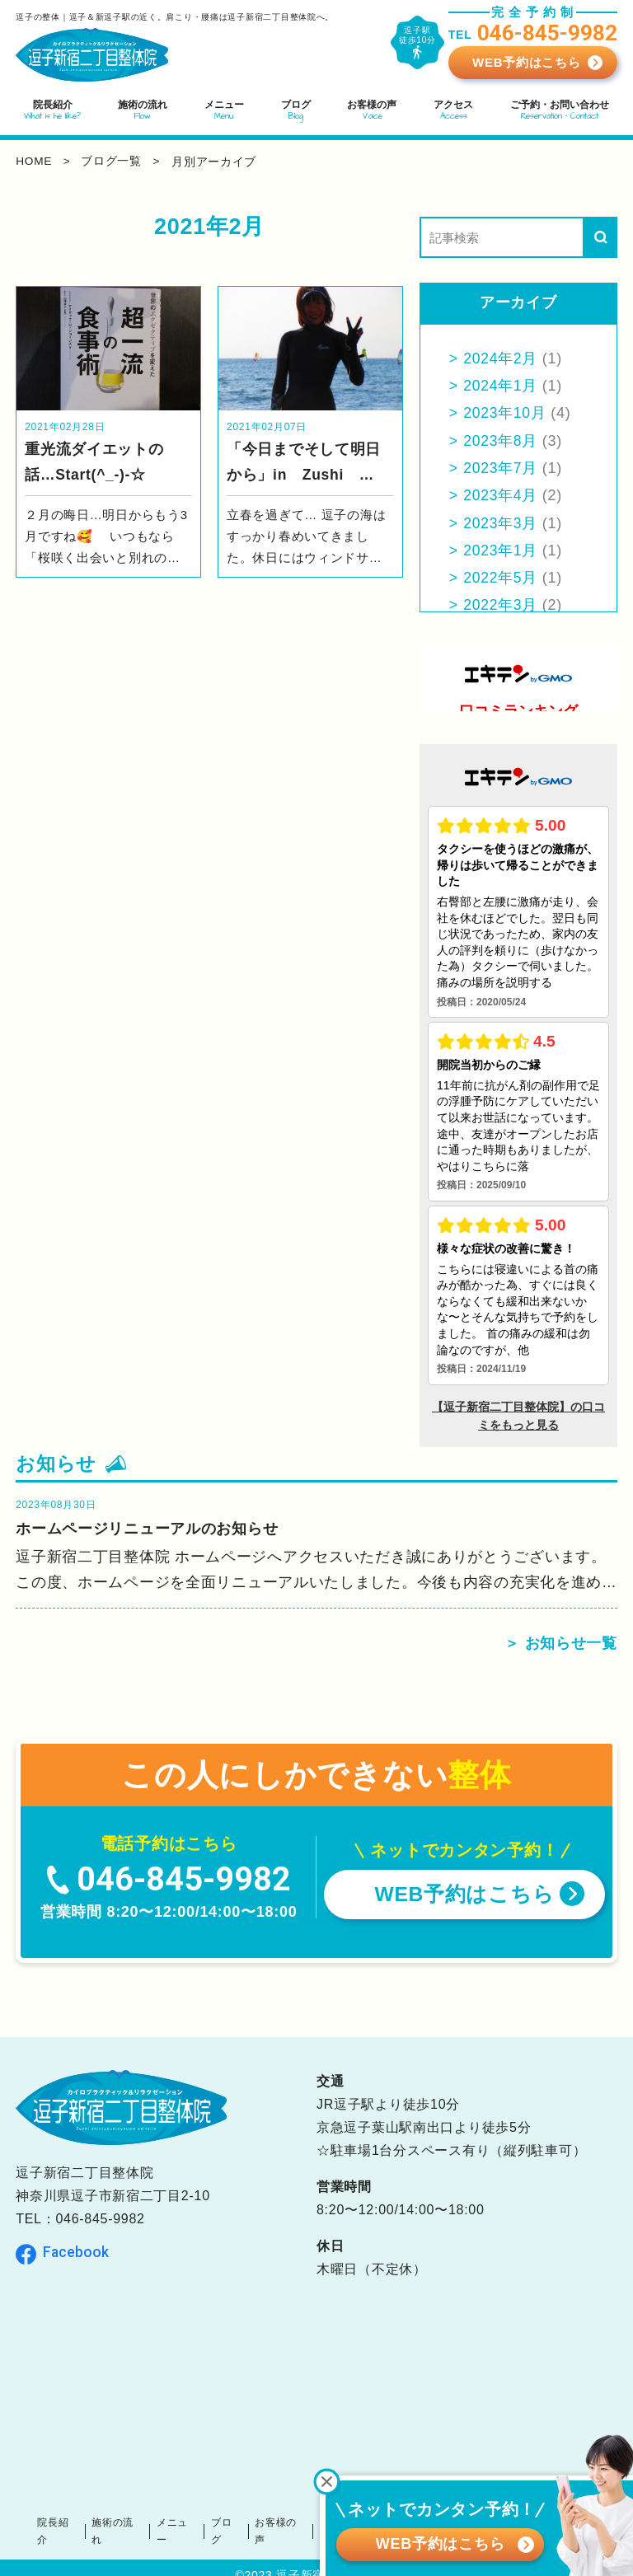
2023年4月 (501, 495)
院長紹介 (73, 2524)
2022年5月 (501, 577)
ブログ (232, 2524)
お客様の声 (284, 2524)
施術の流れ (130, 2524)
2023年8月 (501, 441)
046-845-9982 (99, 2221)
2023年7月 (501, 468)
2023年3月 (501, 523)
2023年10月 (506, 413)
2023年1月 (501, 550)
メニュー (186, 2524)
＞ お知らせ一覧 (560, 1645)
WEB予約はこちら (526, 62)
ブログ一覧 (113, 161)
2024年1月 (501, 385)
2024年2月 (501, 358)
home (34, 161)
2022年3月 (501, 605)
